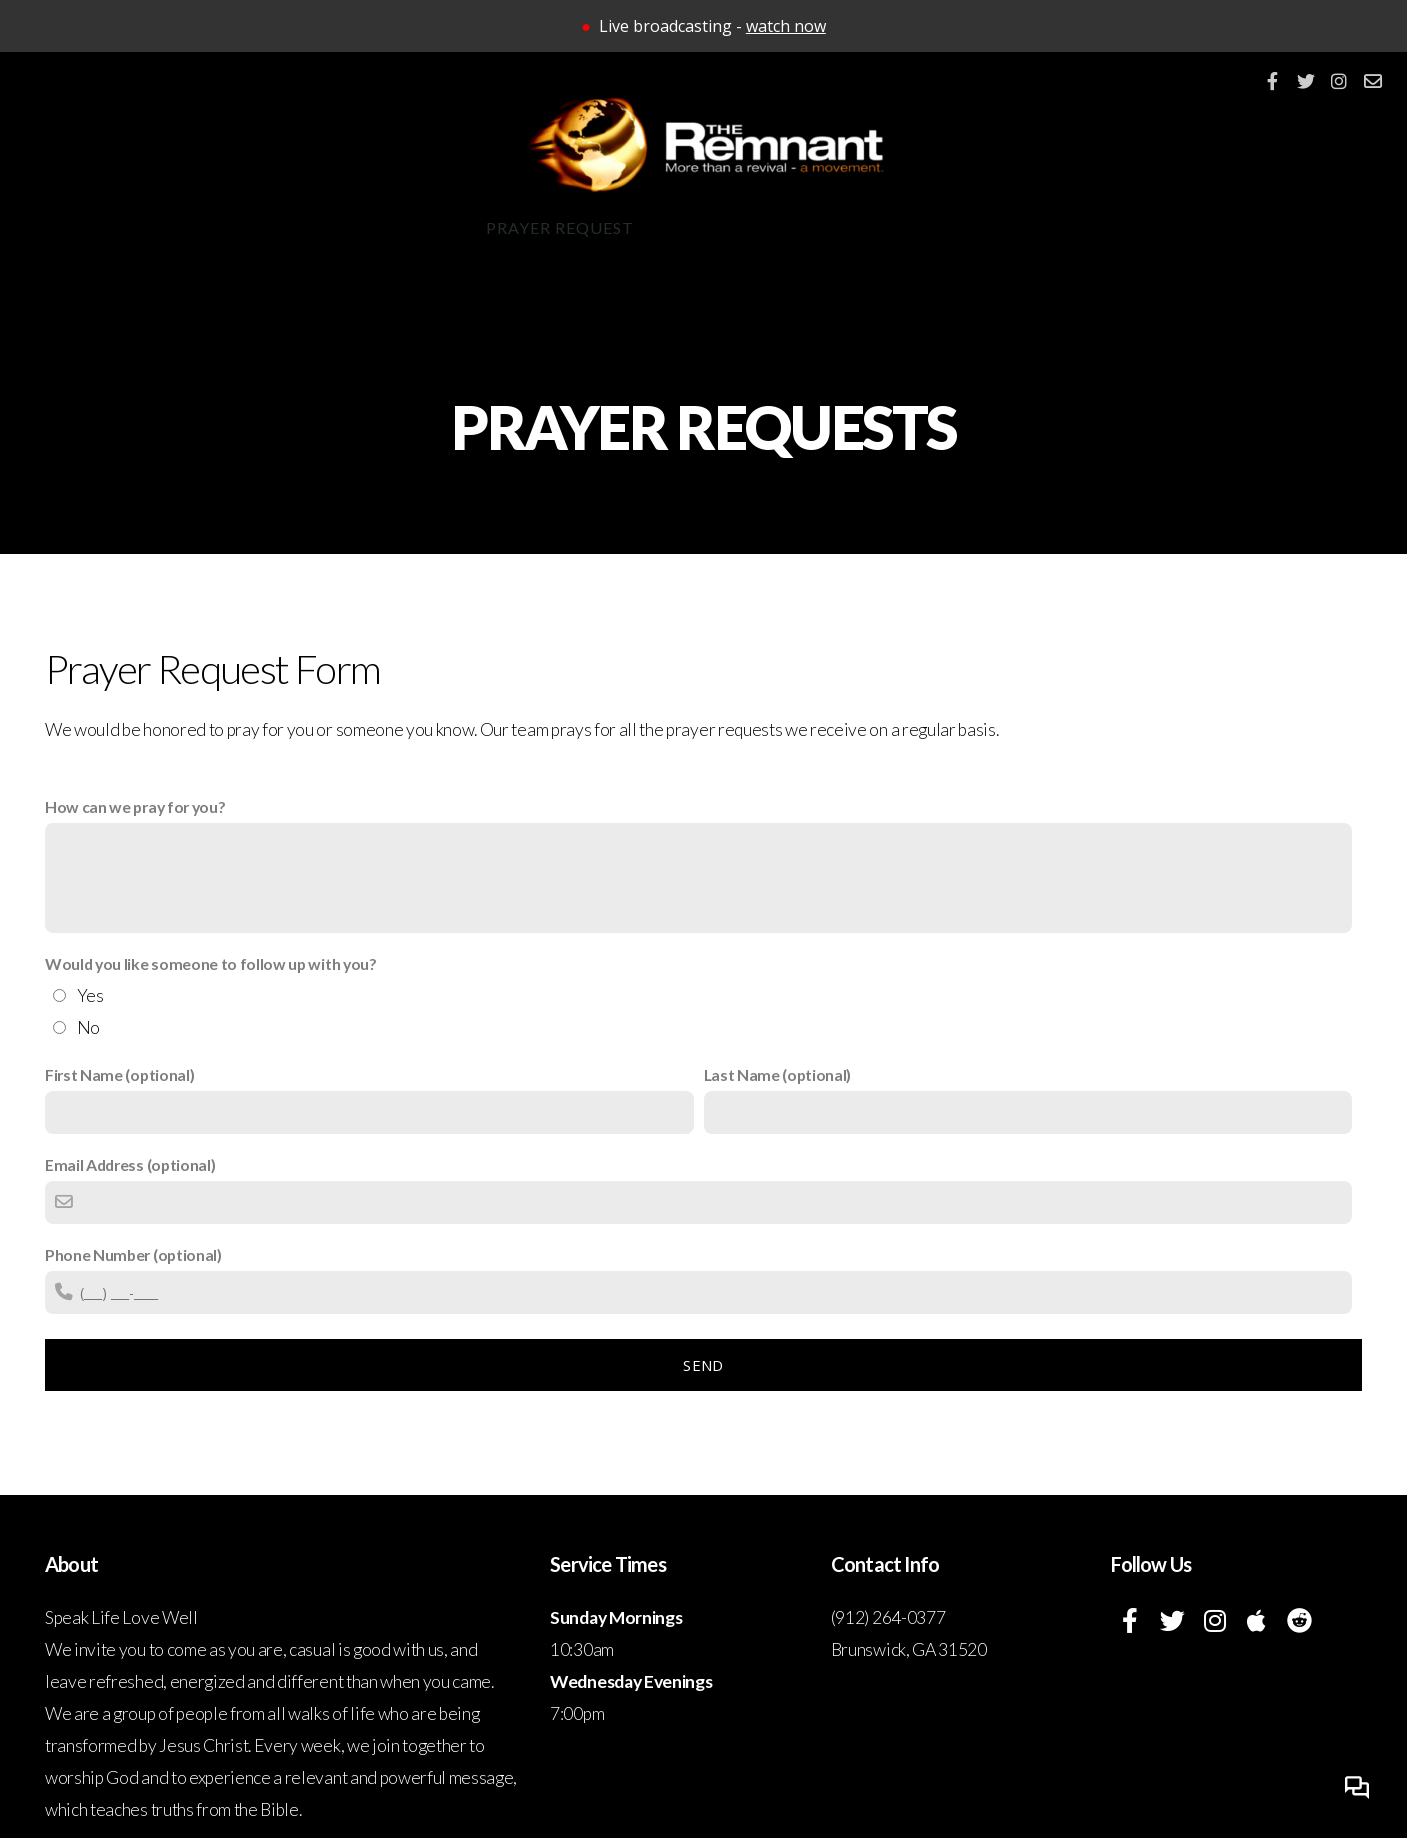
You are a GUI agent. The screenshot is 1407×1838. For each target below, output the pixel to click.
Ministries (257, 227)
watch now (786, 26)
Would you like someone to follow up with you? (211, 963)
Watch (951, 227)
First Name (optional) (119, 1074)
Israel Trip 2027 (1097, 227)
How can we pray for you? (135, 806)
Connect (400, 227)
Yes (90, 995)
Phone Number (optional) (133, 1254)
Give (856, 227)
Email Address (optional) (130, 1164)
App (685, 227)
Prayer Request (559, 227)
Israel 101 (1264, 227)
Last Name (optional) (778, 1074)
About (125, 227)
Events (768, 227)
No (88, 1027)
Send (703, 1365)
